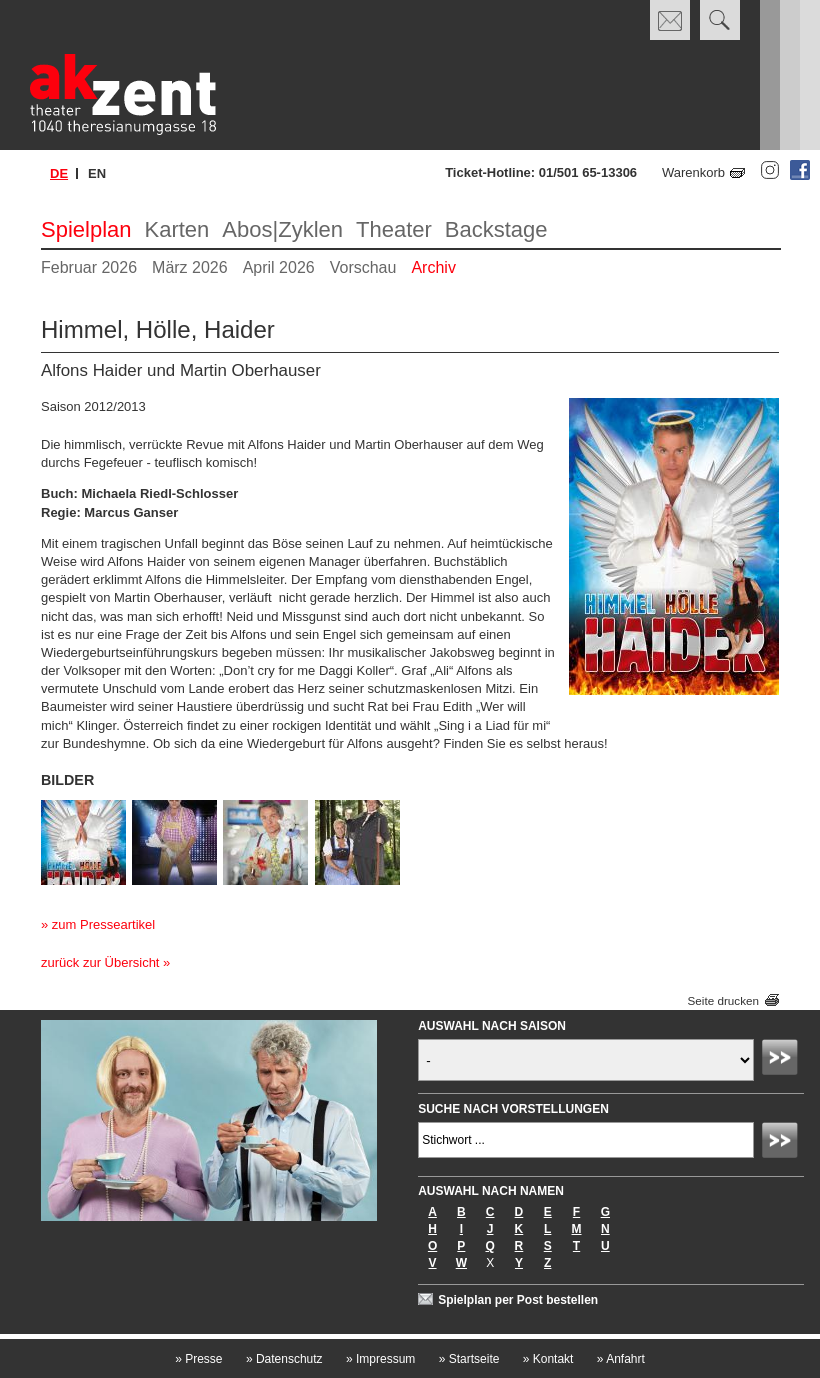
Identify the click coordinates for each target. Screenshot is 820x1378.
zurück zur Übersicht (100, 962)
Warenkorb (693, 172)
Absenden (783, 1060)
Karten (177, 229)
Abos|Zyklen (282, 229)
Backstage (496, 229)
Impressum (380, 1359)
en (97, 173)
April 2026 (279, 267)
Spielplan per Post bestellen (518, 1300)
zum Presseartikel (103, 924)
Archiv (433, 267)
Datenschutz (284, 1359)
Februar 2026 (89, 267)
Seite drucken (723, 1000)
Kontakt (548, 1359)
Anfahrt (621, 1359)
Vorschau (363, 267)
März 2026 (190, 267)
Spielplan (86, 229)
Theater (394, 229)
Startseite (469, 1359)
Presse (198, 1359)
